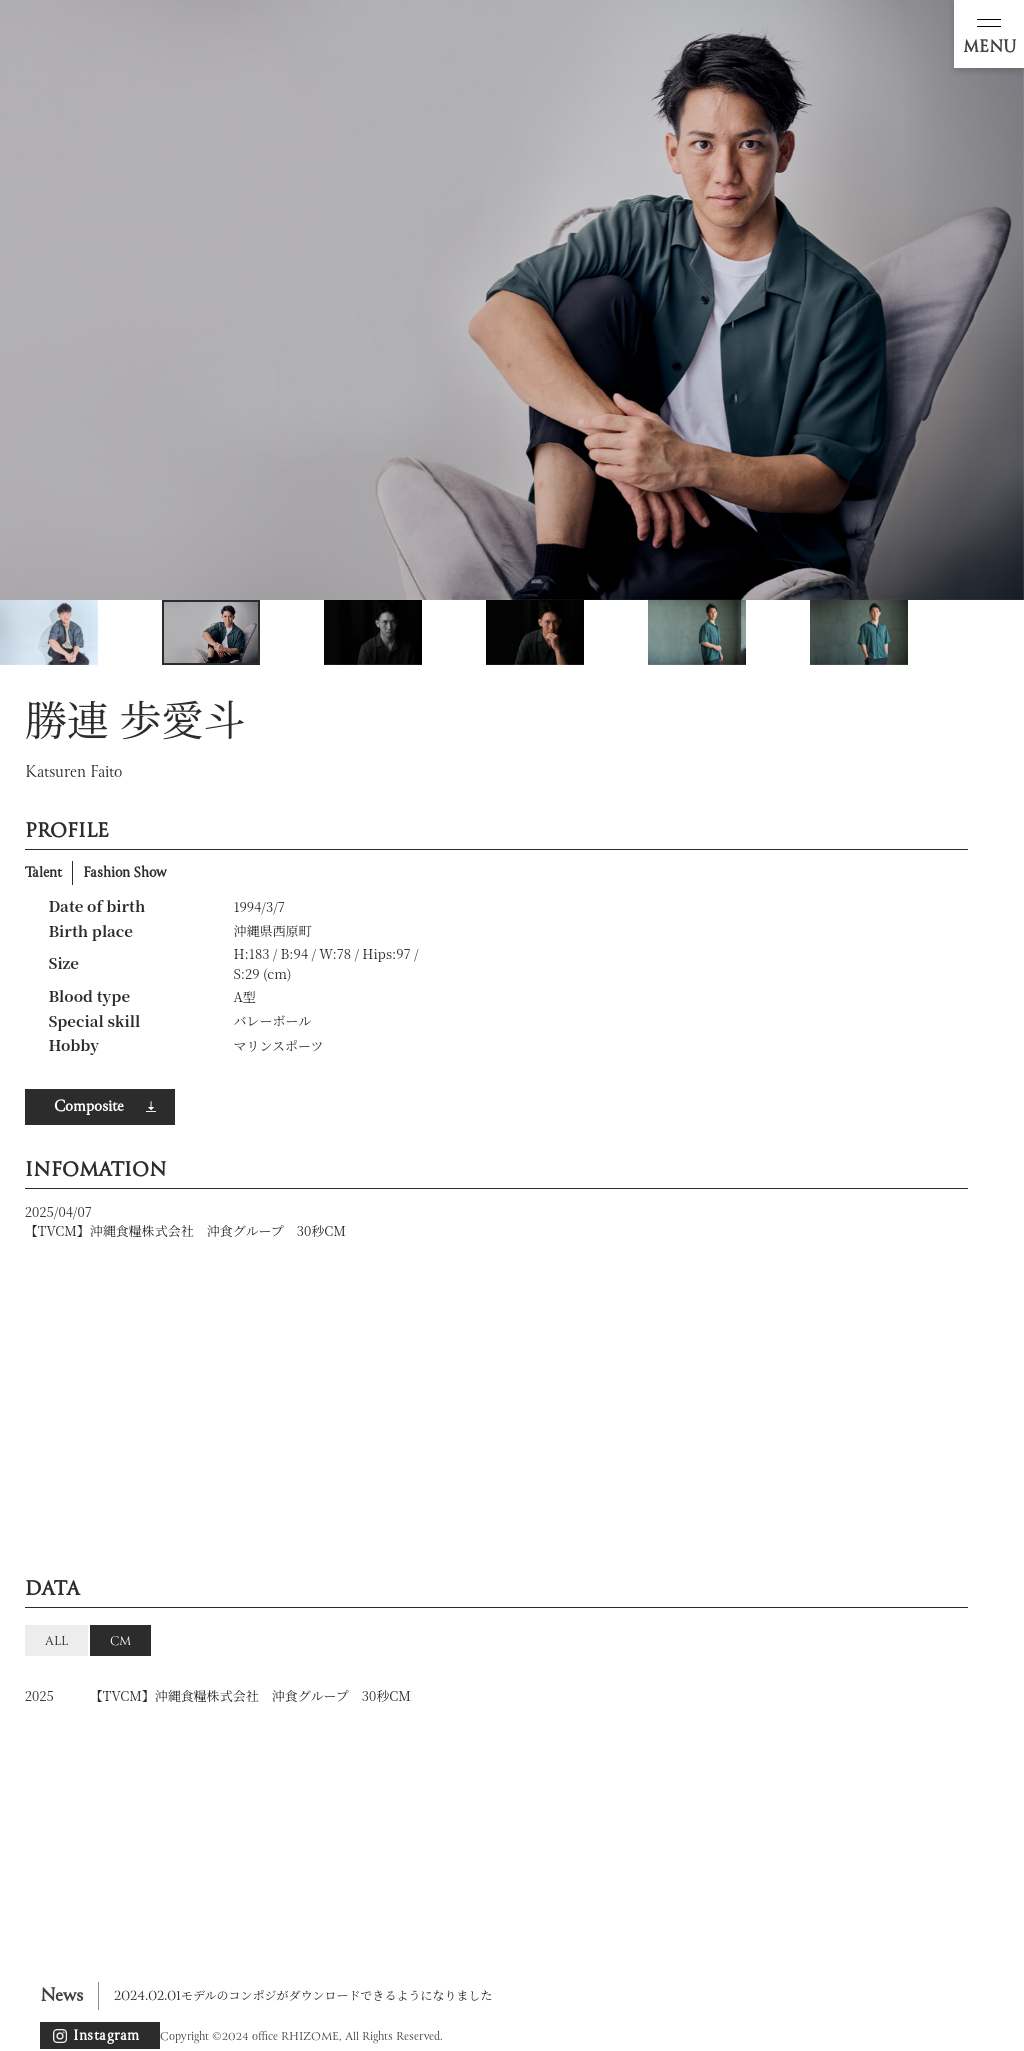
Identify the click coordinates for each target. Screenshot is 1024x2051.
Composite (88, 1107)
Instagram (106, 2036)
